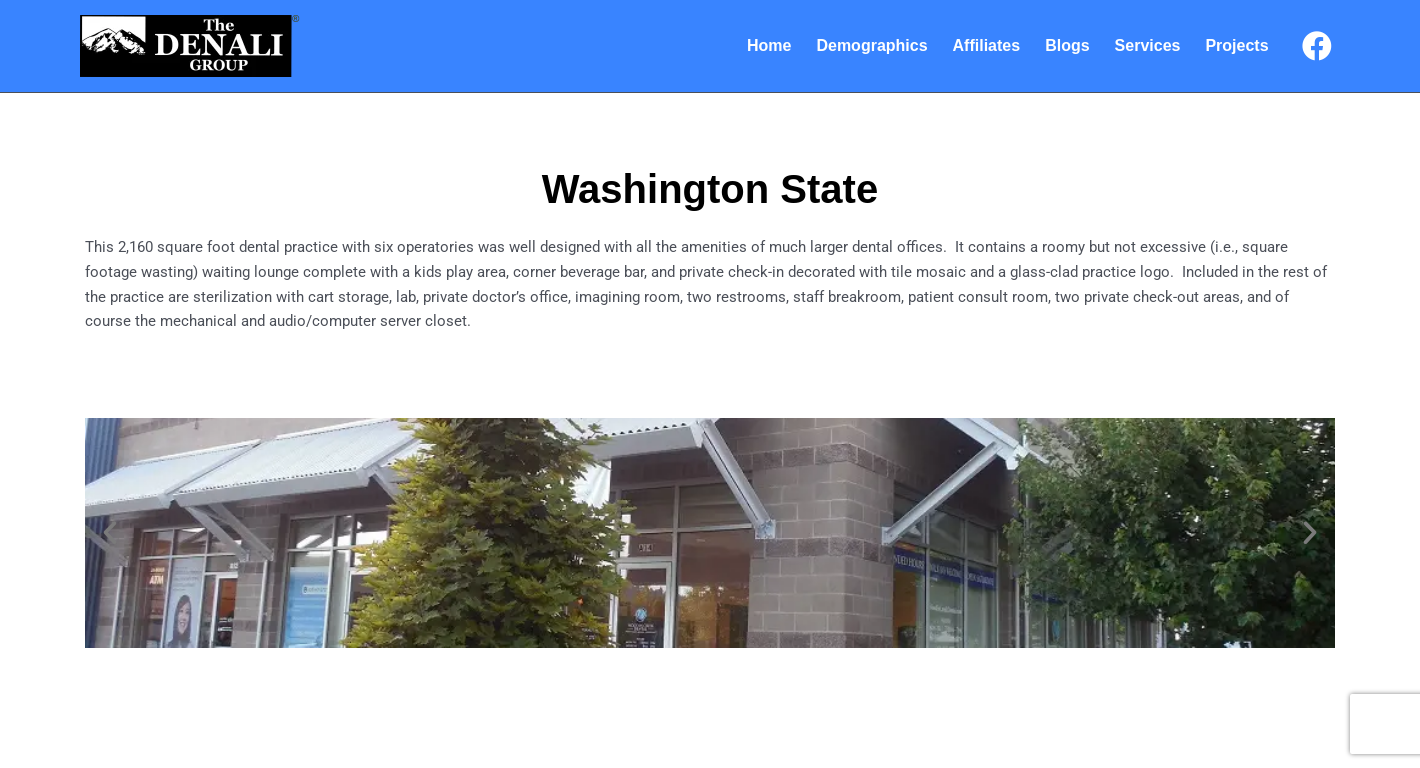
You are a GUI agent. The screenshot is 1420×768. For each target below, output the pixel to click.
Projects (1236, 45)
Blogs (1067, 45)
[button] (110, 533)
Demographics (871, 45)
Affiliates (987, 45)
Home (769, 45)
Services (1148, 45)
